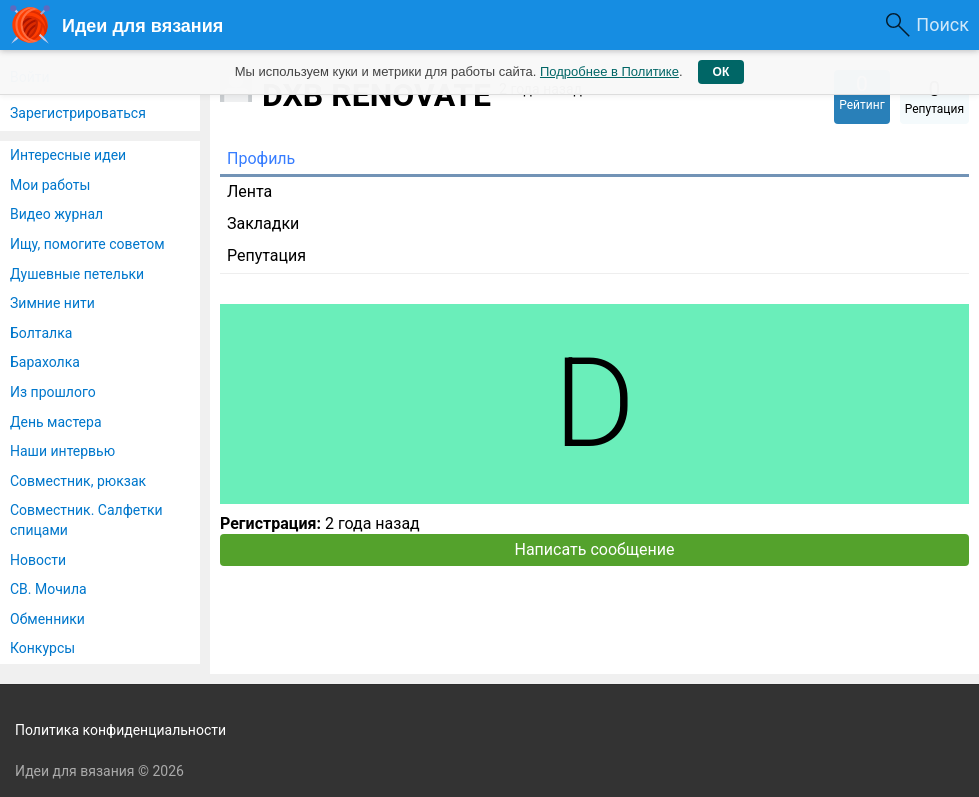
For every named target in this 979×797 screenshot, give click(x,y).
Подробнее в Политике (609, 71)
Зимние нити (52, 303)
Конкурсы (42, 648)
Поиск (942, 24)
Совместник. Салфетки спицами (86, 520)
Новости (38, 560)
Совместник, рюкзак (78, 481)
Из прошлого (53, 392)
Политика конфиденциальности (120, 730)
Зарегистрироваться (78, 113)
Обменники (47, 619)
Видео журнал (56, 214)
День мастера (56, 422)
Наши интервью (62, 451)
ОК (721, 72)
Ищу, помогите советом (87, 244)
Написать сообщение (595, 549)
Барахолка (45, 362)
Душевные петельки (77, 274)
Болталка (41, 333)
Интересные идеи (68, 155)
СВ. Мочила (48, 589)
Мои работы (50, 185)
